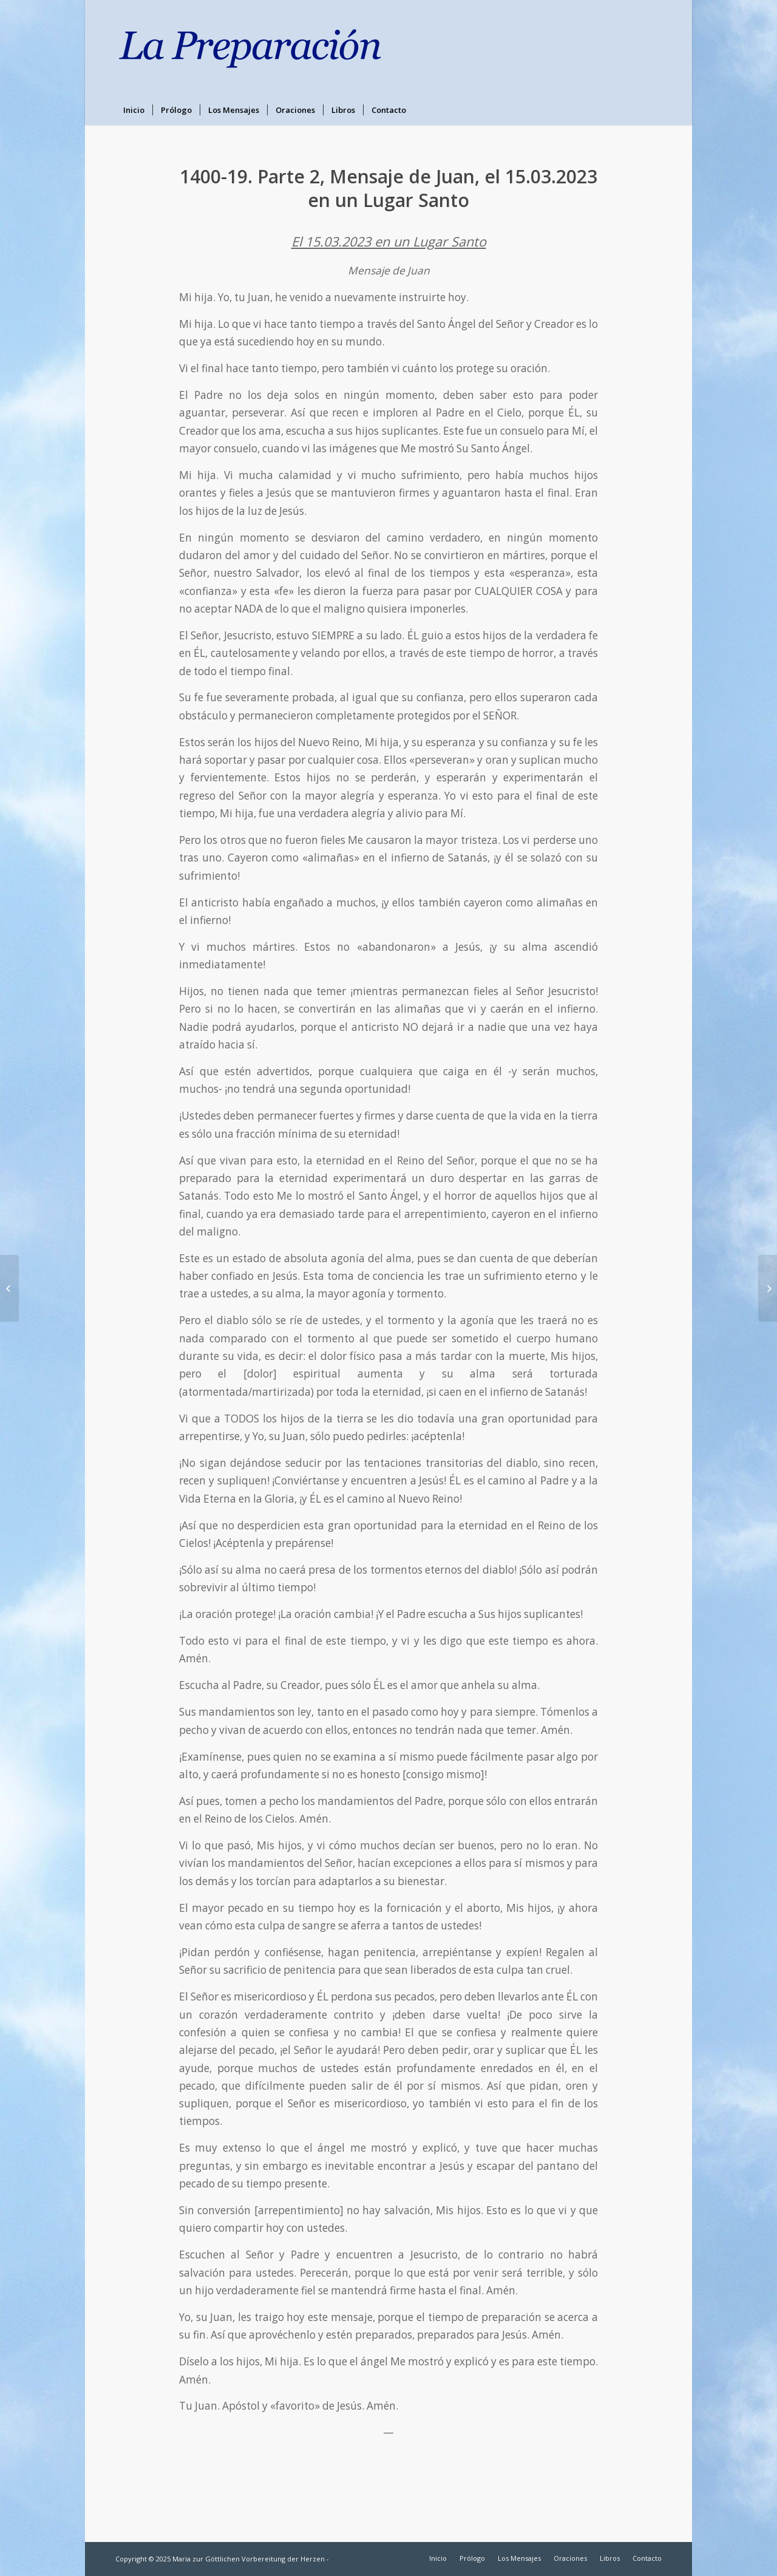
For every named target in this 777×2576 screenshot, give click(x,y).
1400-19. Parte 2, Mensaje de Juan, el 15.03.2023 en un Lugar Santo (388, 188)
